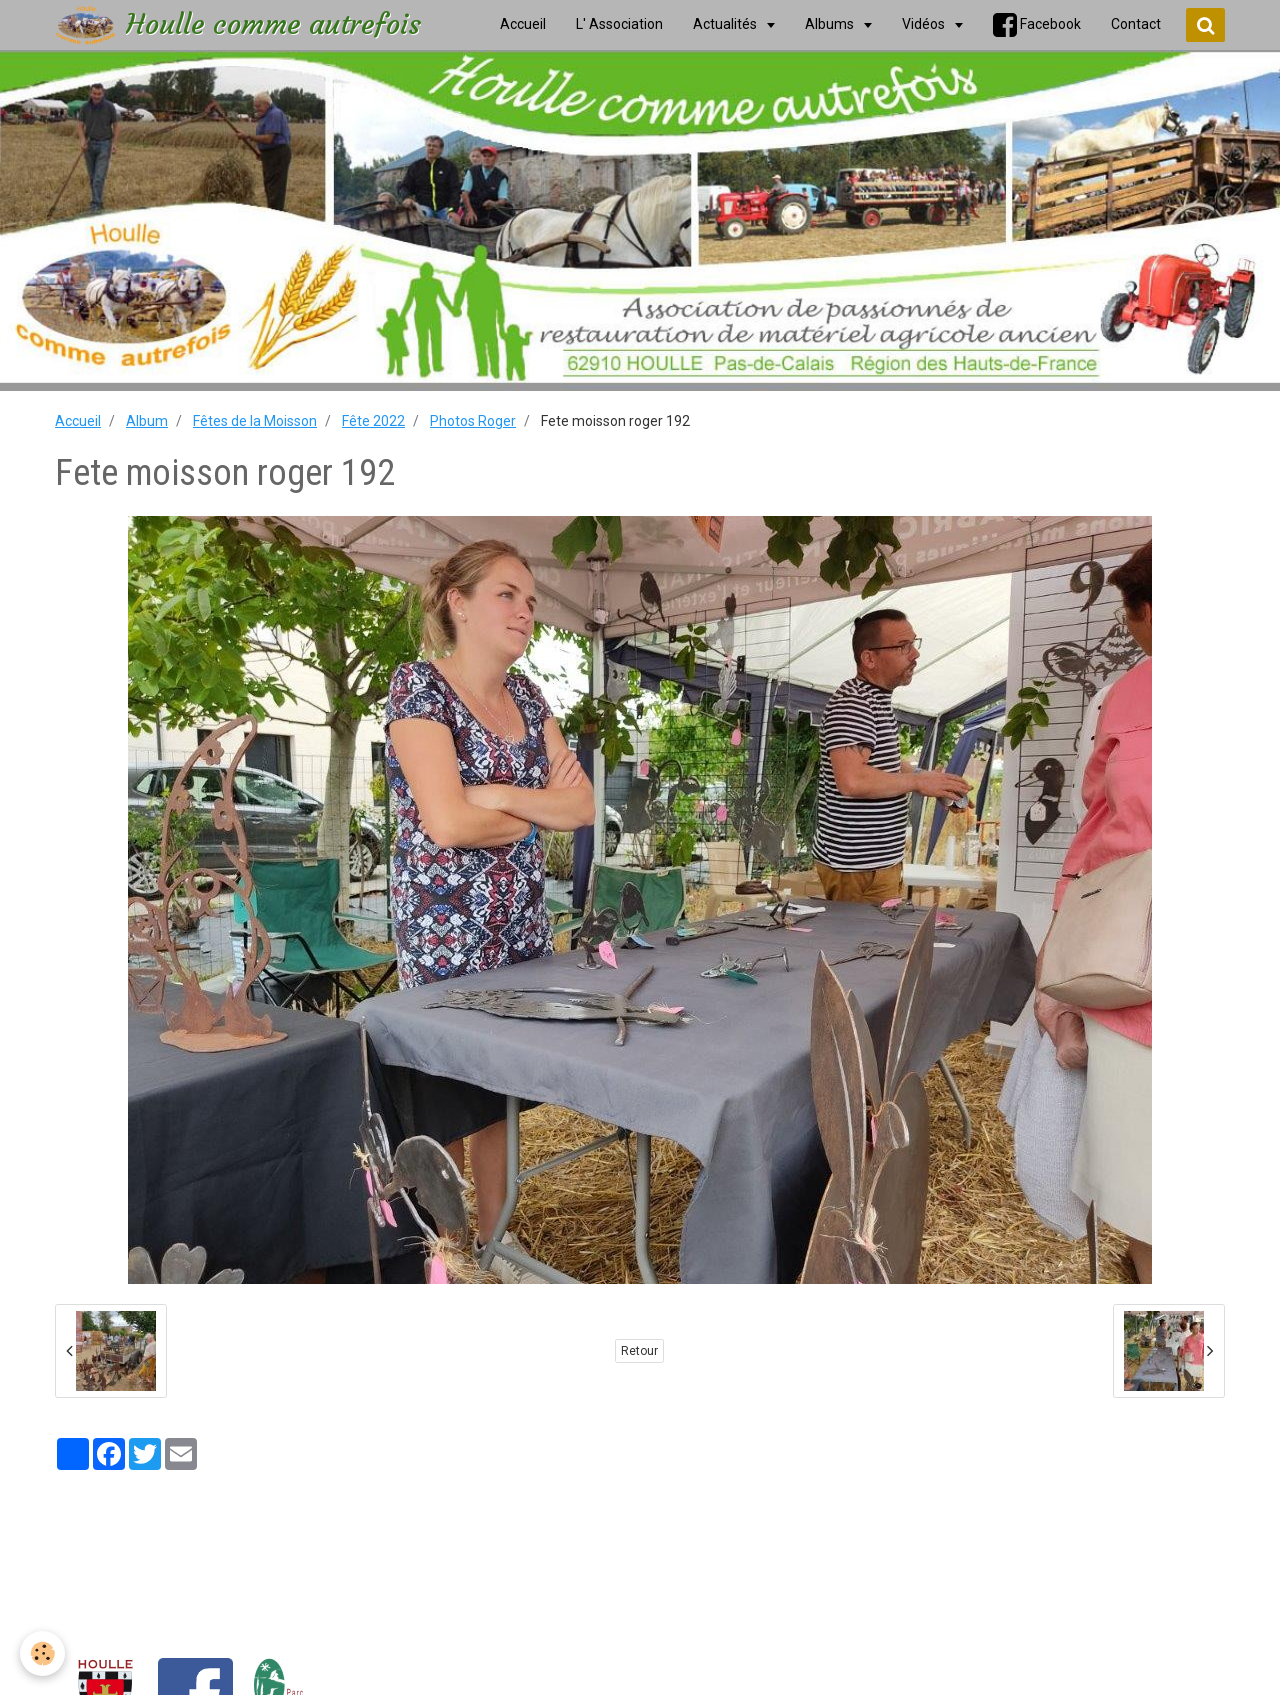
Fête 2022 (373, 421)
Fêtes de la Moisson (255, 421)
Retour (639, 1351)
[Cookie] (42, 1653)
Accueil (78, 421)
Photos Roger (473, 421)
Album (147, 421)
